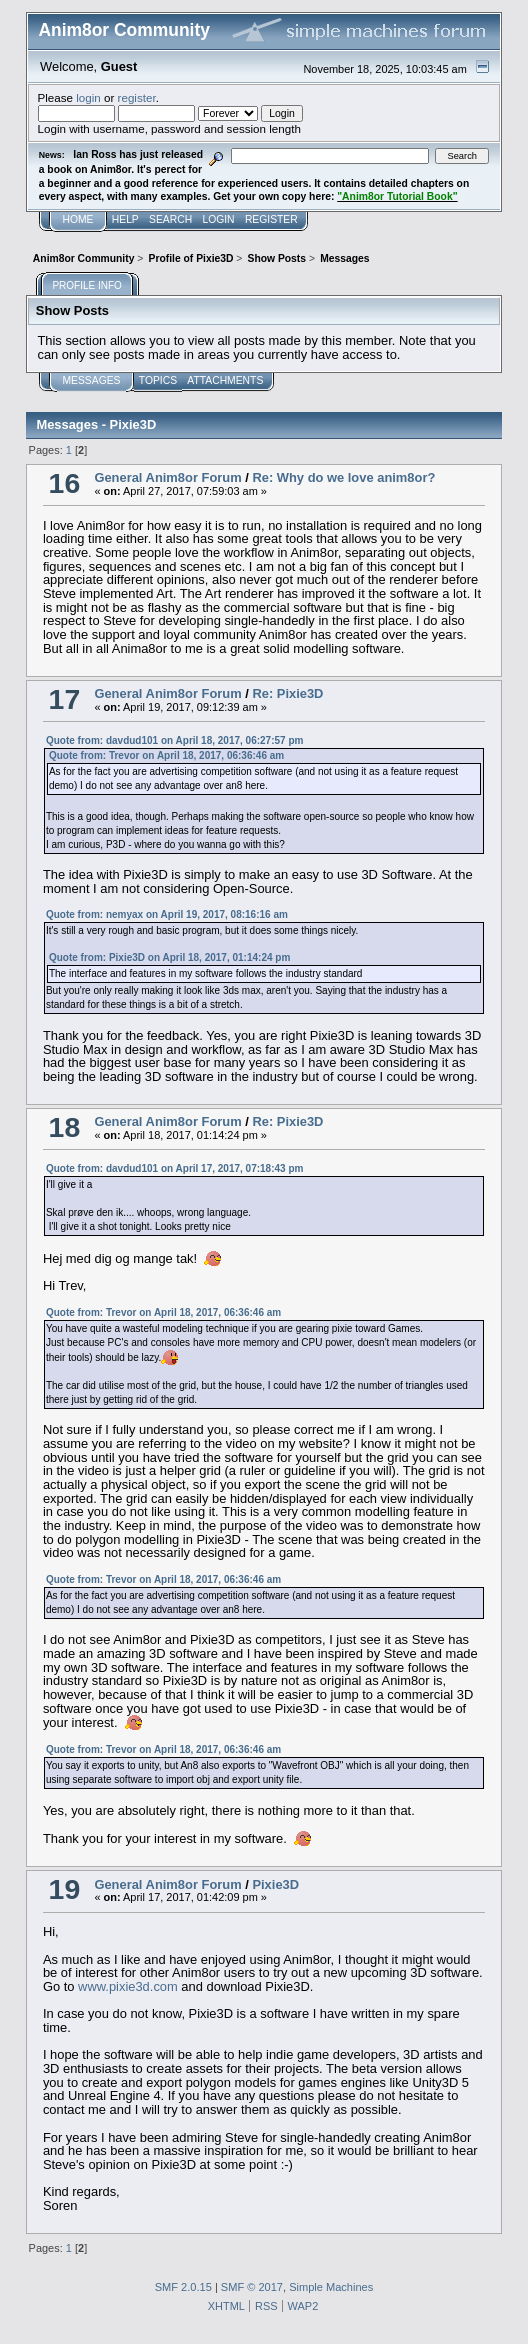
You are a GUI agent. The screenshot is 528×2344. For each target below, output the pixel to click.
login (88, 97)
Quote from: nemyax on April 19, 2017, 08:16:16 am (167, 914)
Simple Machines (331, 2287)
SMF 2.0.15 (183, 2287)
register (137, 97)
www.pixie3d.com (128, 1986)
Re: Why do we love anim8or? (343, 477)
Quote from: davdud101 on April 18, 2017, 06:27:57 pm (175, 740)
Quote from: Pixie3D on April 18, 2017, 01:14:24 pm (169, 957)
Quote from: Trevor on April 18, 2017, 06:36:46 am (166, 755)
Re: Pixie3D (287, 693)
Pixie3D (275, 1884)
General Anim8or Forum (167, 477)
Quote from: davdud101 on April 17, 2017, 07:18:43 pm (175, 1168)
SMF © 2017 (252, 2287)
